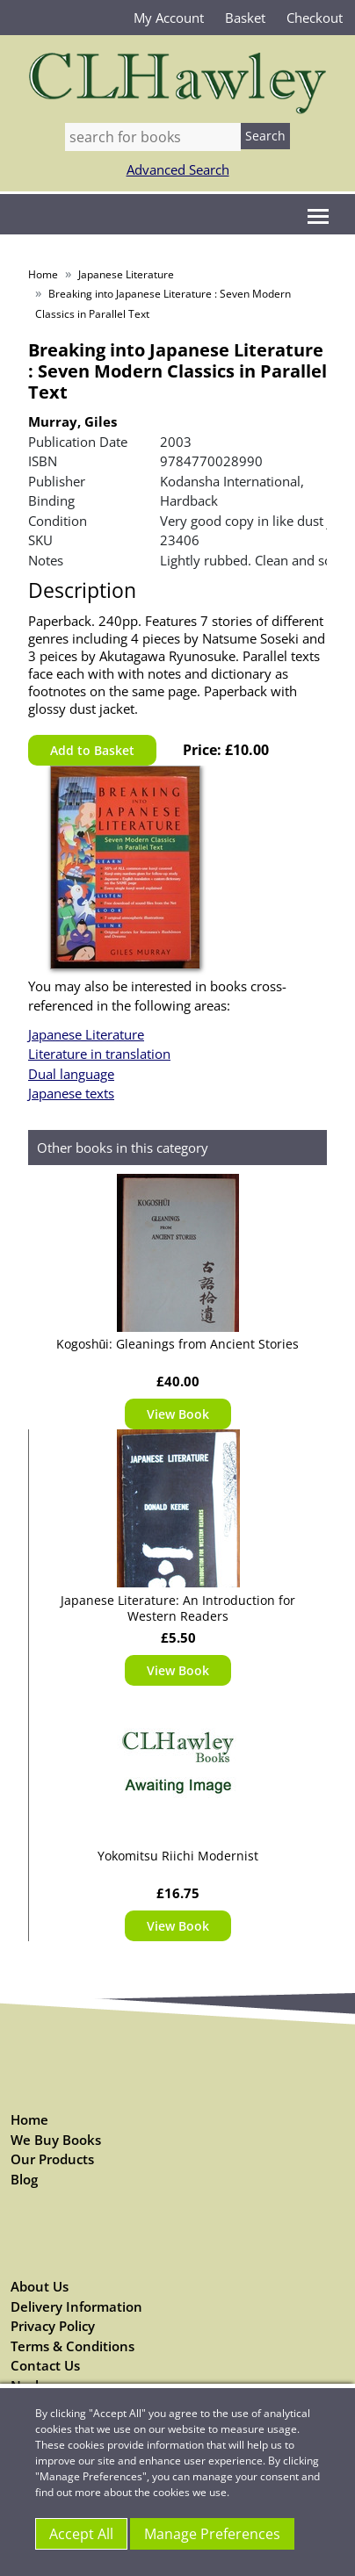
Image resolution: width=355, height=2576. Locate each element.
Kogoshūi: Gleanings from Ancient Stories (178, 1344)
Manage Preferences (212, 2534)
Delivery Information (76, 2306)
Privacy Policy (53, 2326)
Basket (245, 17)
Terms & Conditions (72, 2346)
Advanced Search (178, 169)
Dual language (71, 1074)
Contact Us (45, 2365)
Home (43, 274)
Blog (24, 2179)
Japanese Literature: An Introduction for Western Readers (178, 1608)
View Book (178, 1414)
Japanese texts (71, 1093)
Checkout (314, 17)
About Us (40, 2286)
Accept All (81, 2534)
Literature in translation (99, 1053)
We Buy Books (56, 2139)
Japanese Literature (126, 274)
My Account (169, 17)
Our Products (52, 2159)
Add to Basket (92, 750)
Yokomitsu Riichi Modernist (178, 1856)
